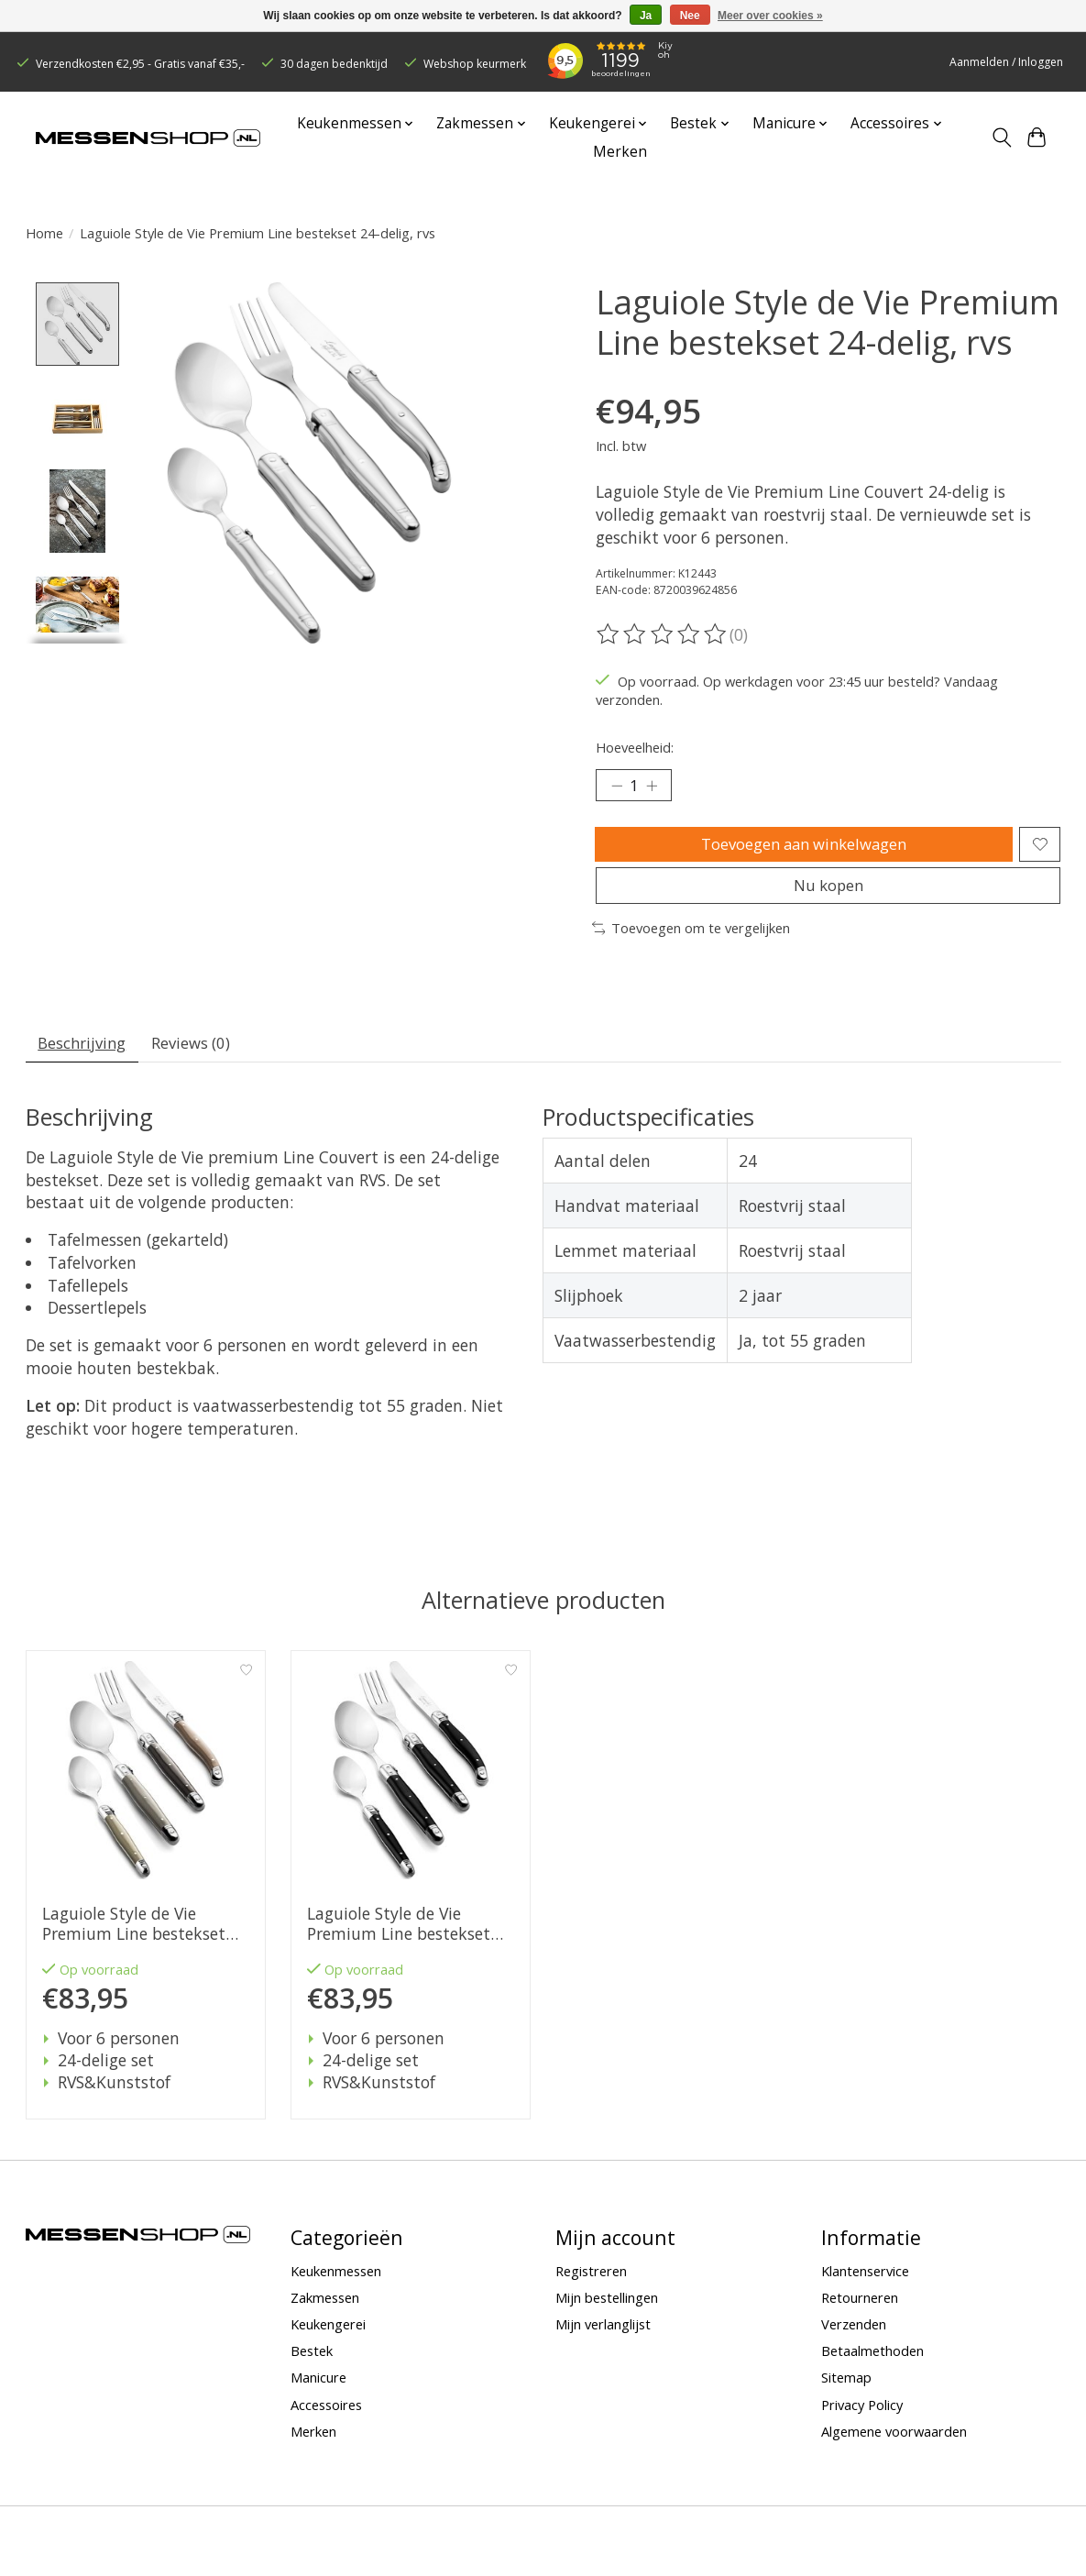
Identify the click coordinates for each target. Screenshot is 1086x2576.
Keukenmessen (336, 2290)
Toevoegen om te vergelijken (691, 943)
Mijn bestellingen (606, 2316)
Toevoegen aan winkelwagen (801, 850)
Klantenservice (865, 2290)
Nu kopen (828, 897)
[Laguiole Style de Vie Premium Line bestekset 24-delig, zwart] (411, 1789)
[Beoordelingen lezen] (662, 634)
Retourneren (859, 2316)
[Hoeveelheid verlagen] (616, 787)
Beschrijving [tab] (85, 1060)
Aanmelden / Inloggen (1006, 62)
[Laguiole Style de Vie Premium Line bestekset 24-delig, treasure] (146, 1789)
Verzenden (853, 2343)
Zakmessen (325, 2316)
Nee (690, 15)
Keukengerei (328, 2343)
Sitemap (846, 2397)
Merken (620, 151)
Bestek (312, 2370)
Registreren (591, 2290)
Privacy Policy (862, 2424)
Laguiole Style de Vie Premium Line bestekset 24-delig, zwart (397, 1942)
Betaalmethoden (872, 2370)
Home (44, 233)
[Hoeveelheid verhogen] (656, 787)
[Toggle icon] (1001, 137)
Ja (646, 15)
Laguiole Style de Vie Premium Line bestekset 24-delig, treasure (133, 1942)
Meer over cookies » (770, 15)
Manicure (318, 2397)
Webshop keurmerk (474, 64)
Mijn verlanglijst (603, 2343)
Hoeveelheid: (635, 747)
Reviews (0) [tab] (202, 1060)
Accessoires (326, 2424)
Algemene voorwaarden (894, 2450)
